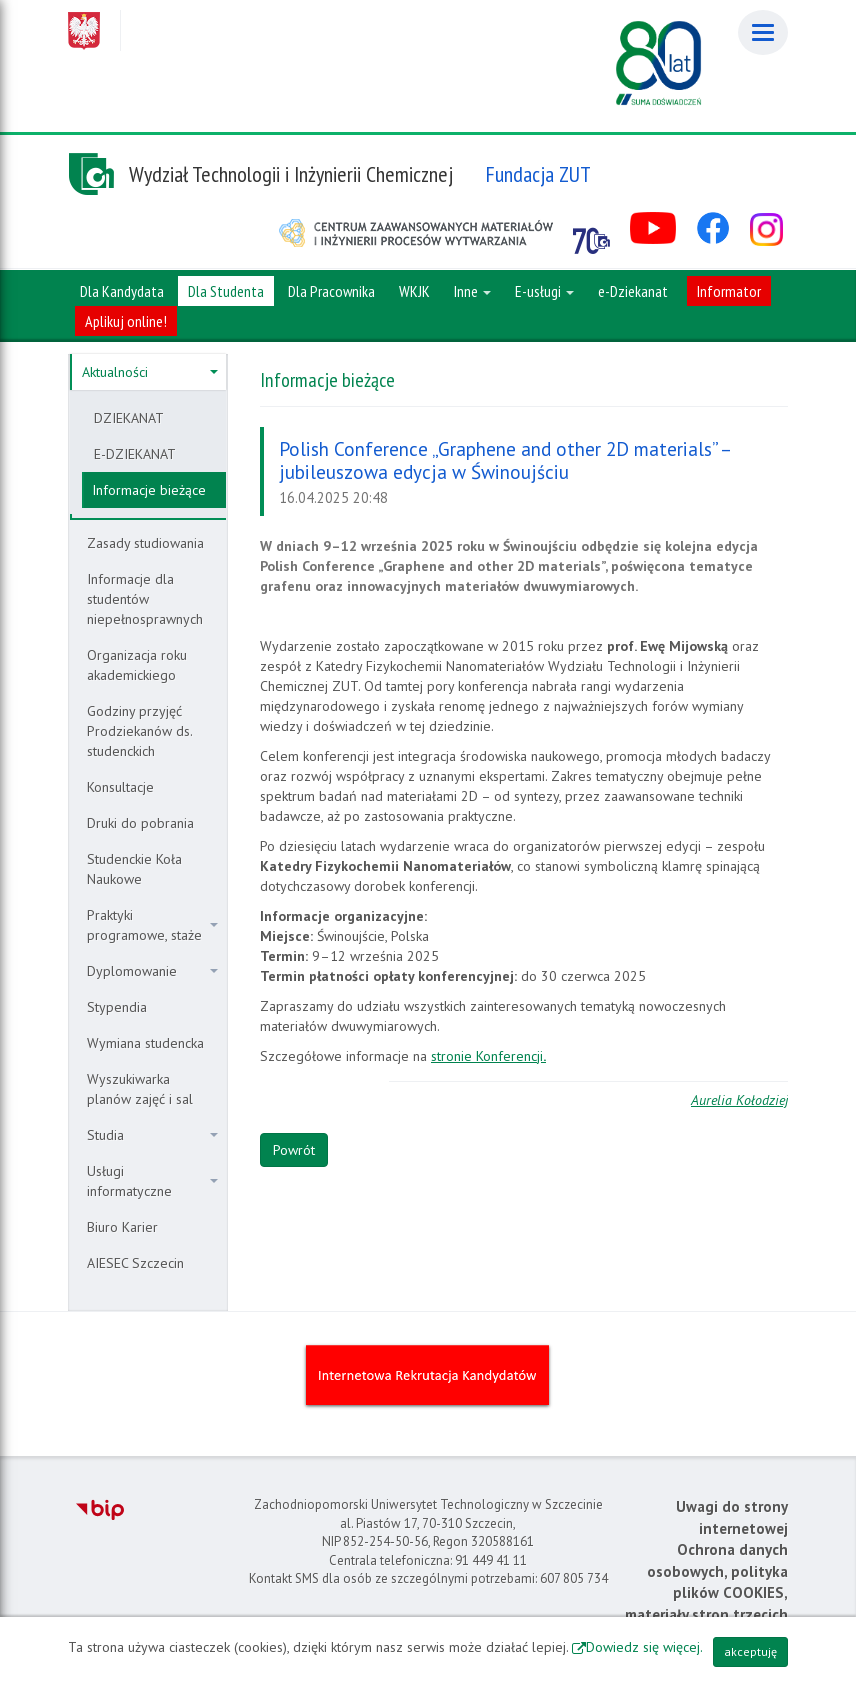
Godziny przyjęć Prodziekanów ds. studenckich (140, 731)
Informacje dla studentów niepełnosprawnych (145, 599)
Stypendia (117, 1007)
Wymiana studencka (145, 1043)
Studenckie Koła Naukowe (134, 869)
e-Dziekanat (633, 291)
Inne (472, 291)
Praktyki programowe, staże (152, 925)
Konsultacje (120, 787)
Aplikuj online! (126, 321)
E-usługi (544, 291)
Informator (729, 291)
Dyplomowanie (152, 971)
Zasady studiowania (145, 543)
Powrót (294, 1150)
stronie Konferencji (488, 1056)
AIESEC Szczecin (135, 1263)
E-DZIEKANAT (135, 454)
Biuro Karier (122, 1227)
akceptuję (750, 1651)
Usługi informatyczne (152, 1181)
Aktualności (150, 372)
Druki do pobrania (140, 823)
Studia (152, 1135)
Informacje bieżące (149, 490)
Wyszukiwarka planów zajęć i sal (140, 1089)
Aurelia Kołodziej (739, 1100)
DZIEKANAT (129, 418)
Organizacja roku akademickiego (137, 665)
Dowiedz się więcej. (644, 1647)
